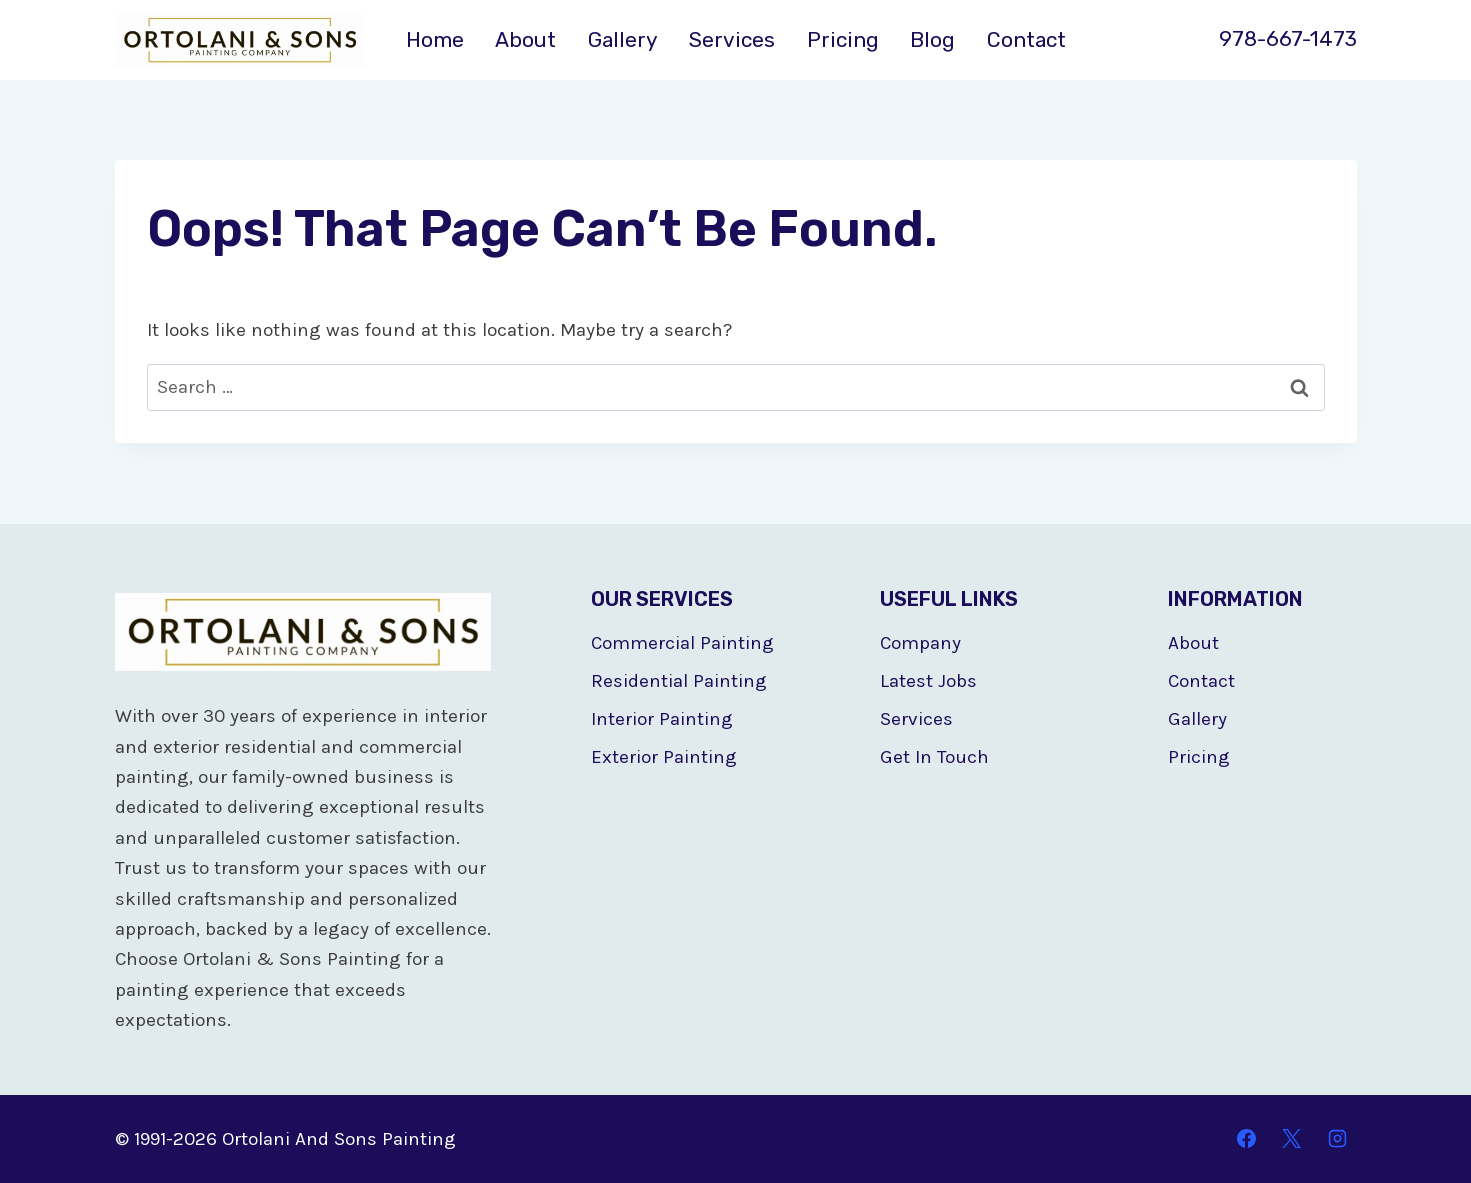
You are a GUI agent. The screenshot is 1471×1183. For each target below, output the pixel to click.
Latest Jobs (928, 681)
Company (920, 643)
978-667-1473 (1288, 38)
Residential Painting (679, 681)
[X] (1292, 1139)
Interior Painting (662, 719)
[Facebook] (1246, 1139)
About (525, 39)
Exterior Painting (664, 757)
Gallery (623, 39)
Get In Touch (934, 757)
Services (732, 39)
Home (435, 39)
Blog (932, 39)
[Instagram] (1338, 1139)
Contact (1026, 39)
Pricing (843, 39)
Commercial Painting (682, 643)
